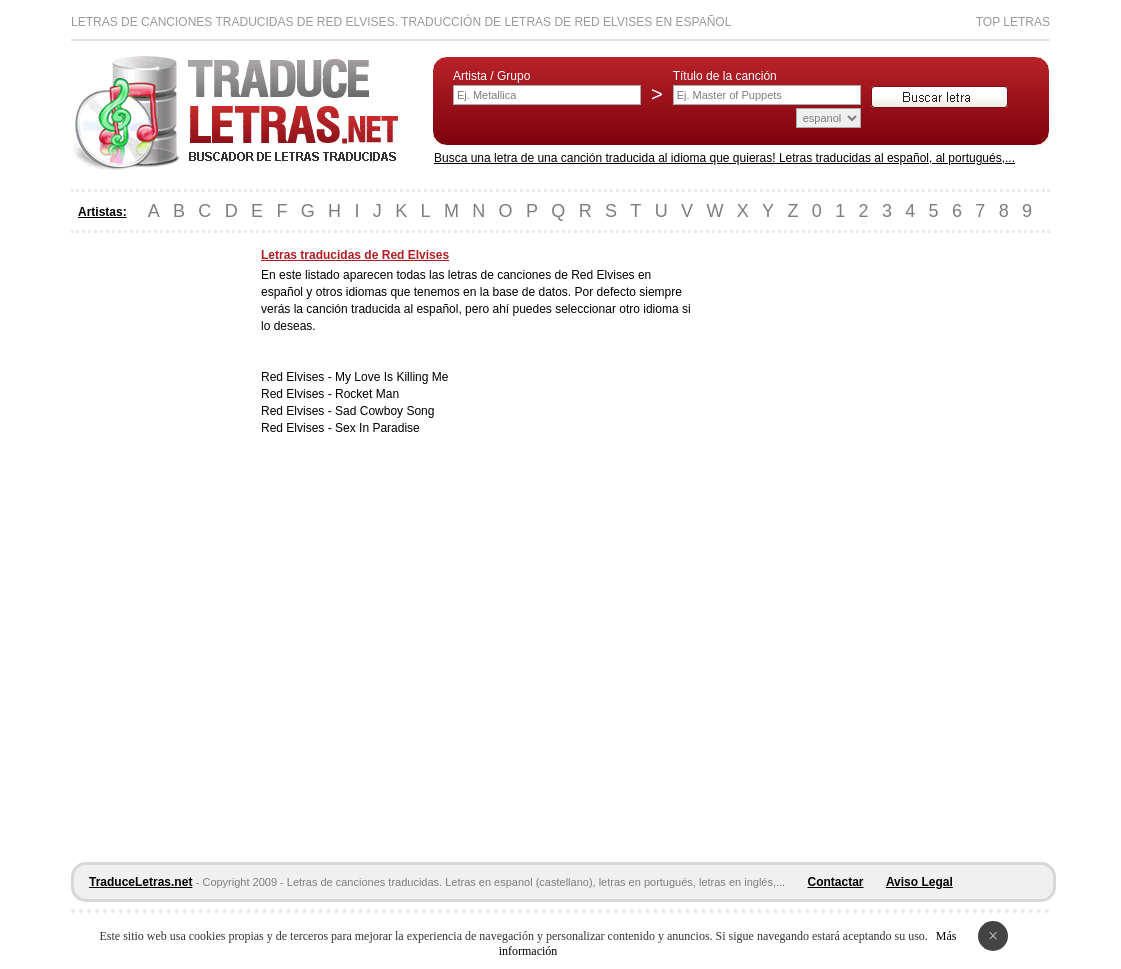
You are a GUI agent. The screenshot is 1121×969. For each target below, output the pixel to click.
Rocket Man (367, 394)
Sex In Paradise (377, 428)
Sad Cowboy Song (384, 411)
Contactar (836, 882)
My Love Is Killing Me (391, 377)
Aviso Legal (919, 882)
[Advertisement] (151, 548)
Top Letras (1013, 22)
